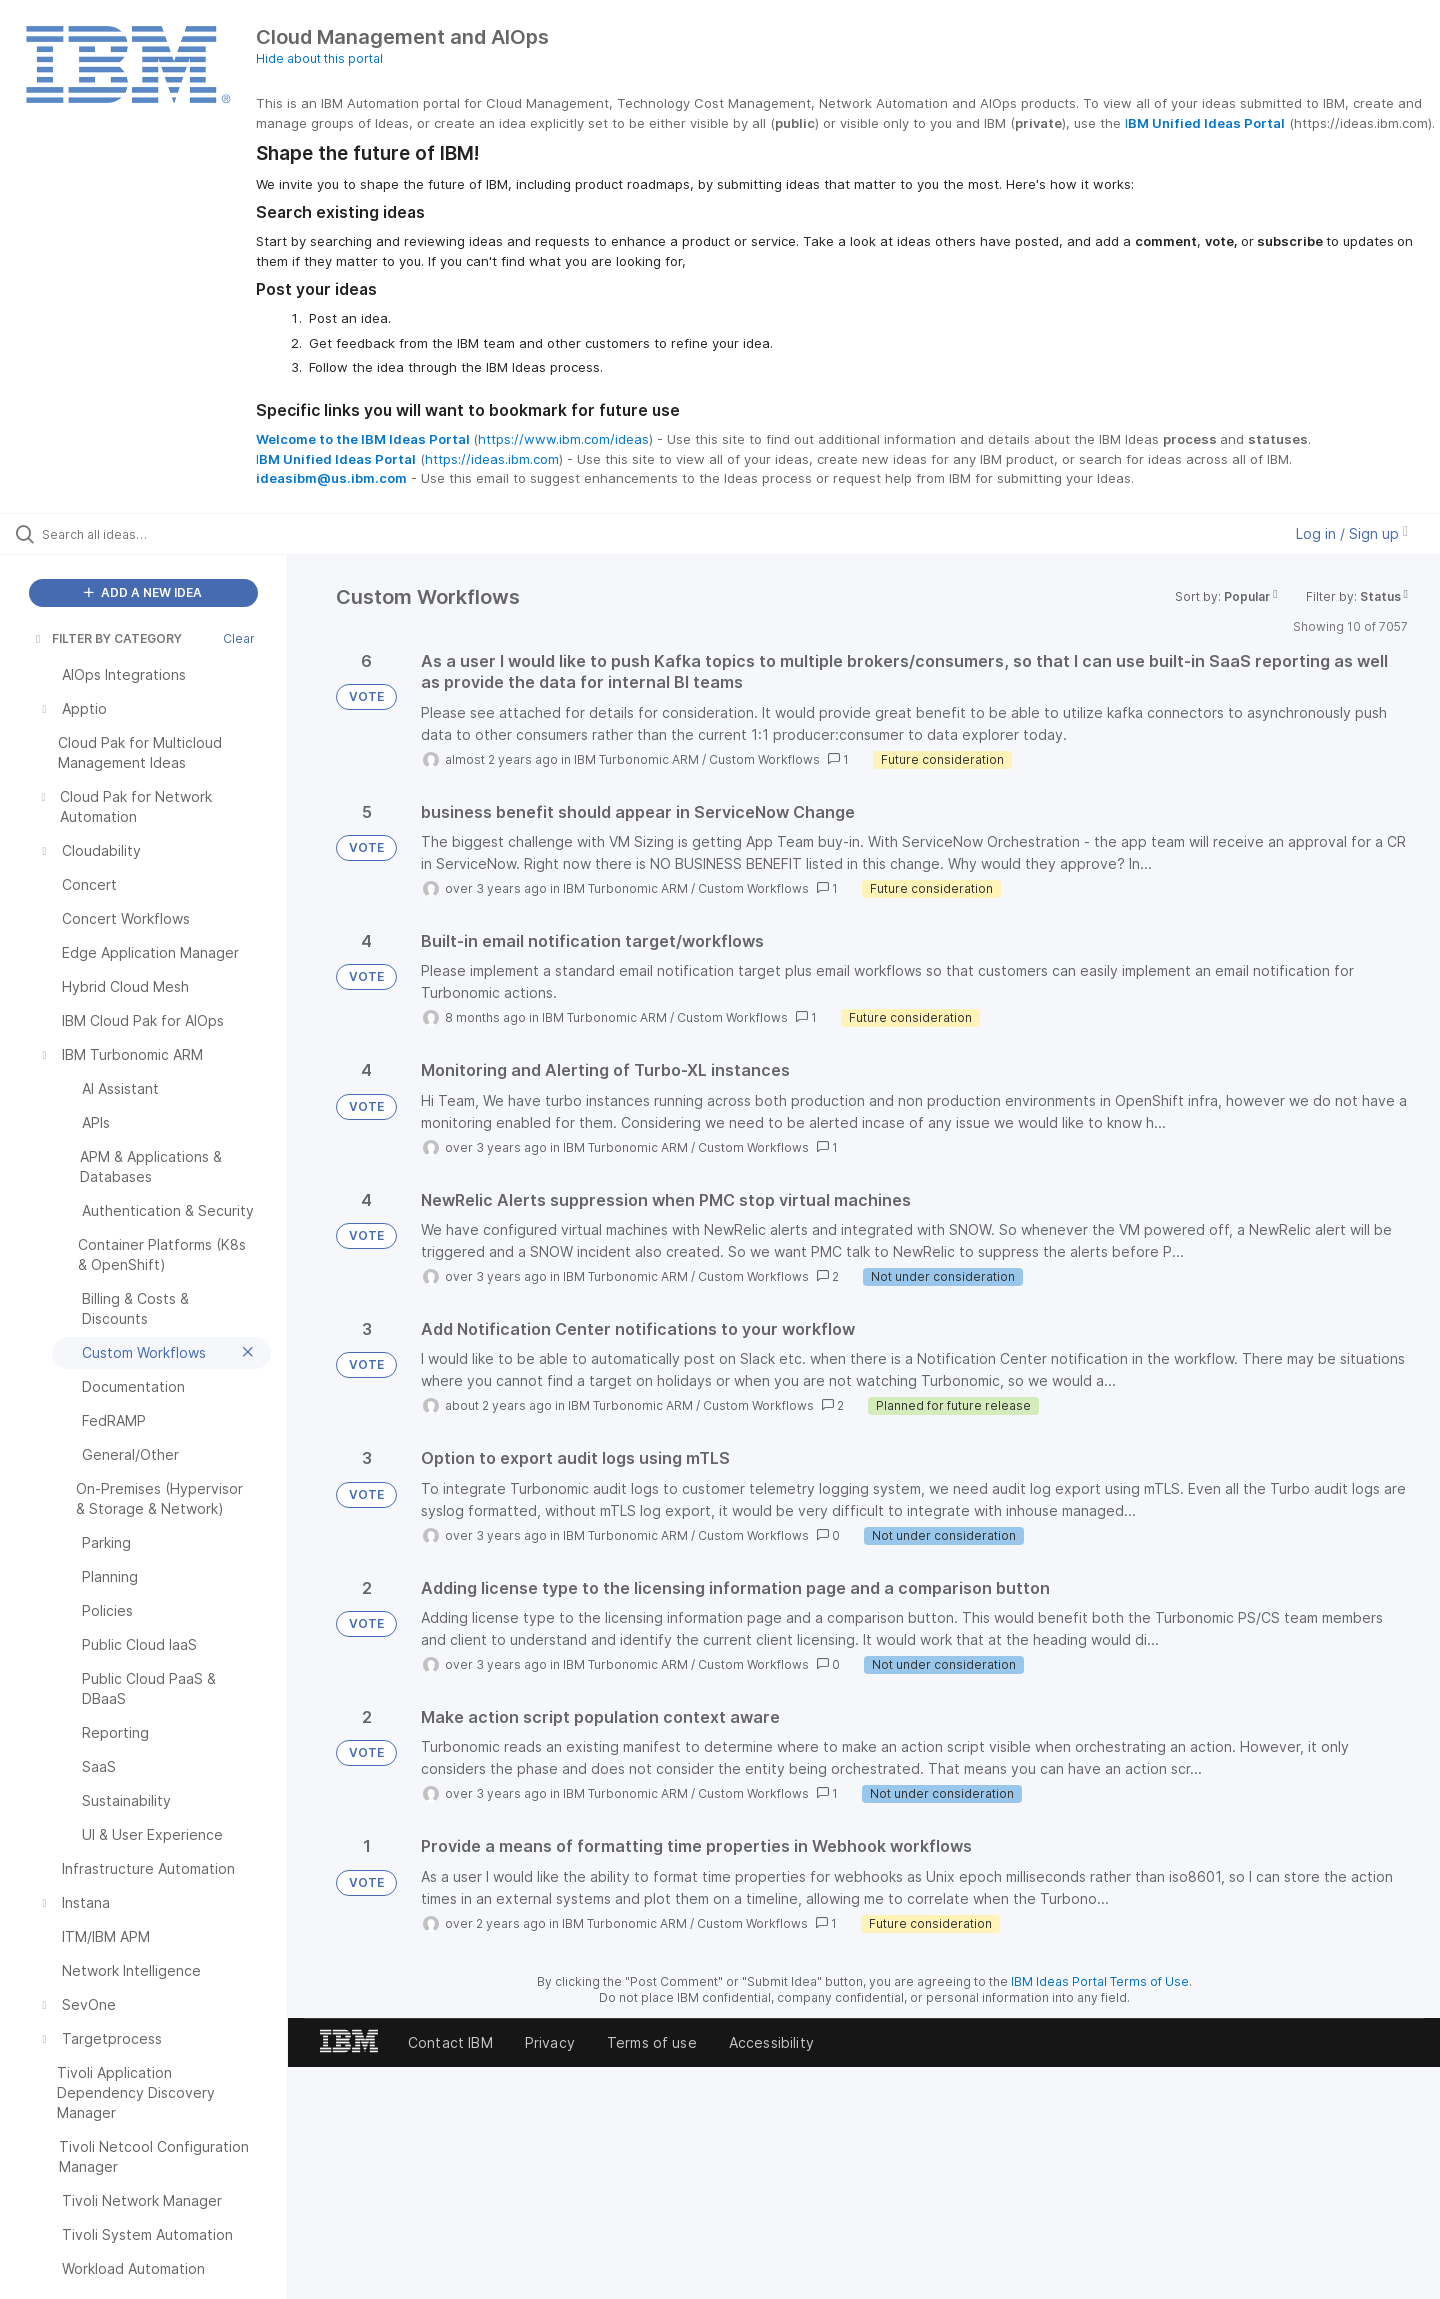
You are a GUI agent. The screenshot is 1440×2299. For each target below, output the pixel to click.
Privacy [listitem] (550, 2042)
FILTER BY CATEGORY (107, 638)
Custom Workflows (764, 759)
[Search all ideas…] (169, 534)
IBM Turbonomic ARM (636, 759)
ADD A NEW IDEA (143, 592)
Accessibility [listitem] (771, 2042)
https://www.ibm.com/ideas (563, 439)
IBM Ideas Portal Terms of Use (1100, 1981)
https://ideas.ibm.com (492, 459)
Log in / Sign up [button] (1352, 533)
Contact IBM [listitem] (450, 2042)
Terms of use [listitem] (652, 2042)
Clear (239, 638)
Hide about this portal (319, 58)
